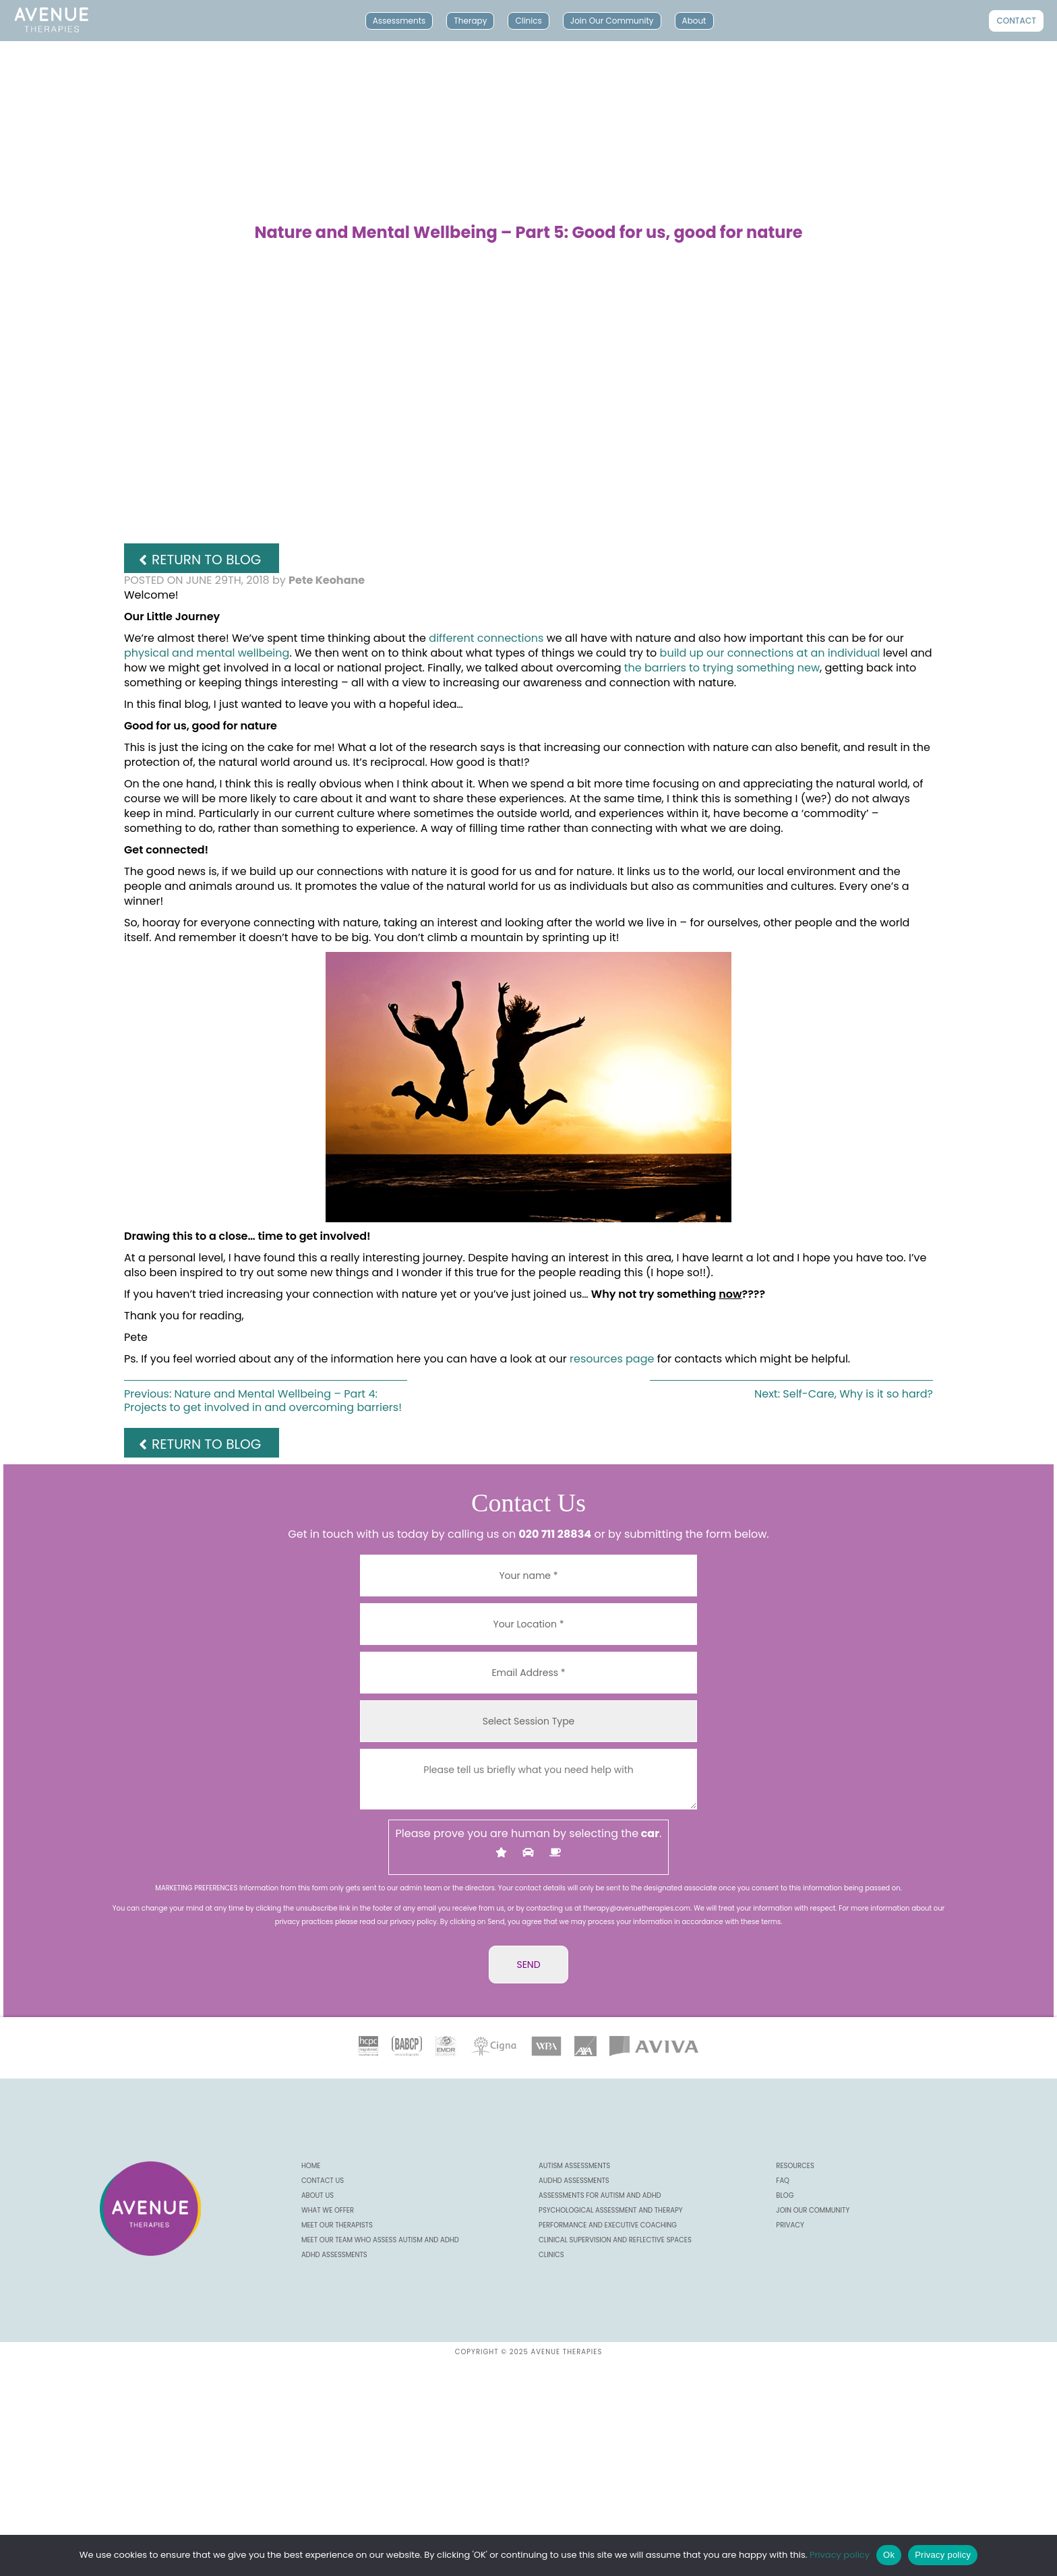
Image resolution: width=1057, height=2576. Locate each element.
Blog (784, 2195)
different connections (486, 638)
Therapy (470, 20)
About (694, 20)
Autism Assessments (574, 2166)
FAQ (782, 2181)
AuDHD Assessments (574, 2181)
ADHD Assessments (334, 2255)
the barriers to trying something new (722, 668)
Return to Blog (206, 559)
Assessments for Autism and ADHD (600, 2195)
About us (317, 2195)
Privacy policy (840, 2554)
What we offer (327, 2210)
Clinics (528, 20)
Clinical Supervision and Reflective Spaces (615, 2240)
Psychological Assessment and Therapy (611, 2210)
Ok (889, 2555)
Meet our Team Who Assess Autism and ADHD (380, 2240)
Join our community (812, 2210)
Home (311, 2166)
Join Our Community (612, 20)
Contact (1016, 20)
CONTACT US (322, 2181)
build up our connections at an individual (771, 653)
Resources (795, 2166)
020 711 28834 (554, 1534)
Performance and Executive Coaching (608, 2225)
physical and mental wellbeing (206, 653)
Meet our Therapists (337, 2225)
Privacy (790, 2225)
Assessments (399, 20)
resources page (613, 1359)
